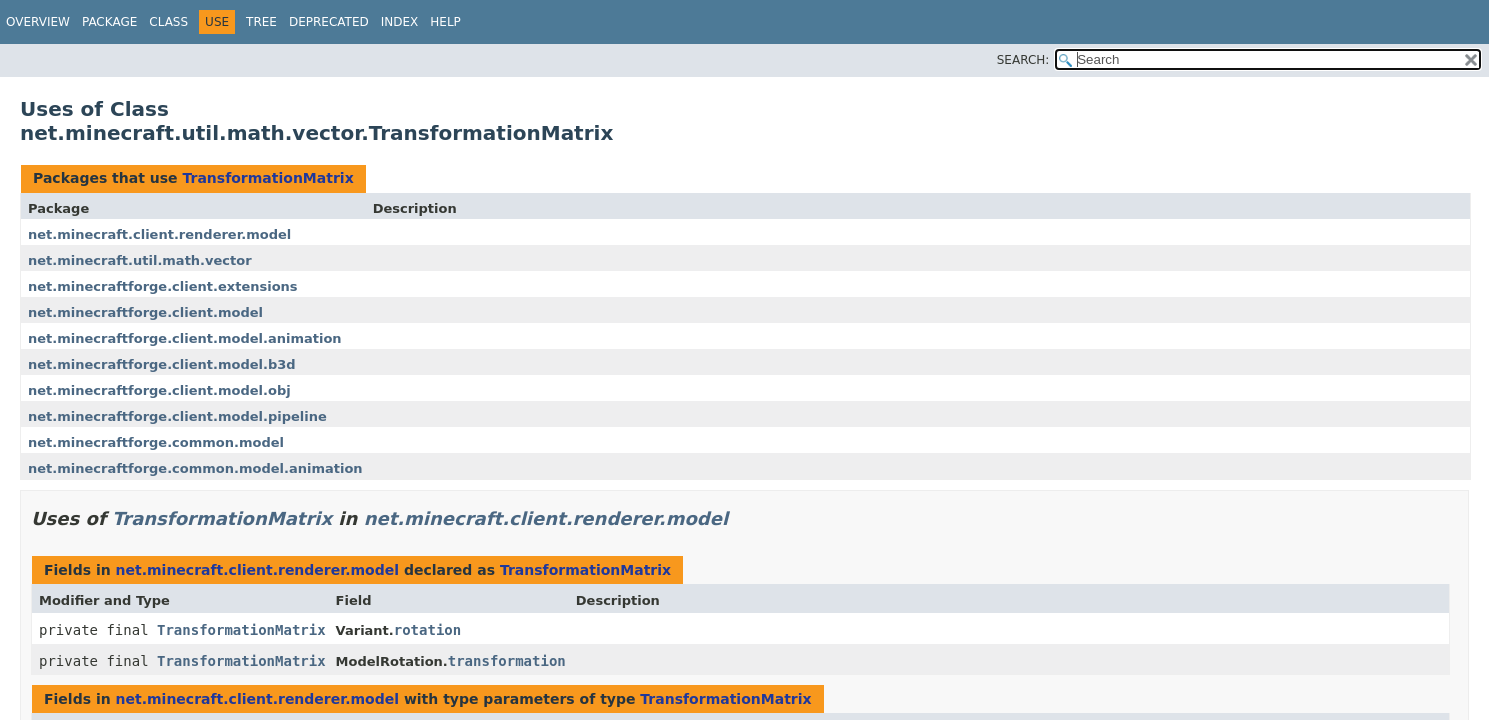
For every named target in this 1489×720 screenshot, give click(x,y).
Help (445, 22)
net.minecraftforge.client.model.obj (159, 390)
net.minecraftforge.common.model (156, 442)
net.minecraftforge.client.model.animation (185, 338)
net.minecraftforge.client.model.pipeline (177, 416)
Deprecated (329, 22)
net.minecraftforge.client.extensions (163, 286)
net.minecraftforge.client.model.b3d (162, 364)
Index (400, 22)
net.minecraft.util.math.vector (140, 260)
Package (109, 22)
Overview (38, 22)
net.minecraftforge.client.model (145, 312)
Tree (261, 22)
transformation (507, 661)
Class (168, 22)
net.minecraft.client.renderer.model (159, 234)
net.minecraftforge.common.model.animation (195, 468)
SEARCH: (1023, 60)
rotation (427, 630)
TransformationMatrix (267, 178)
